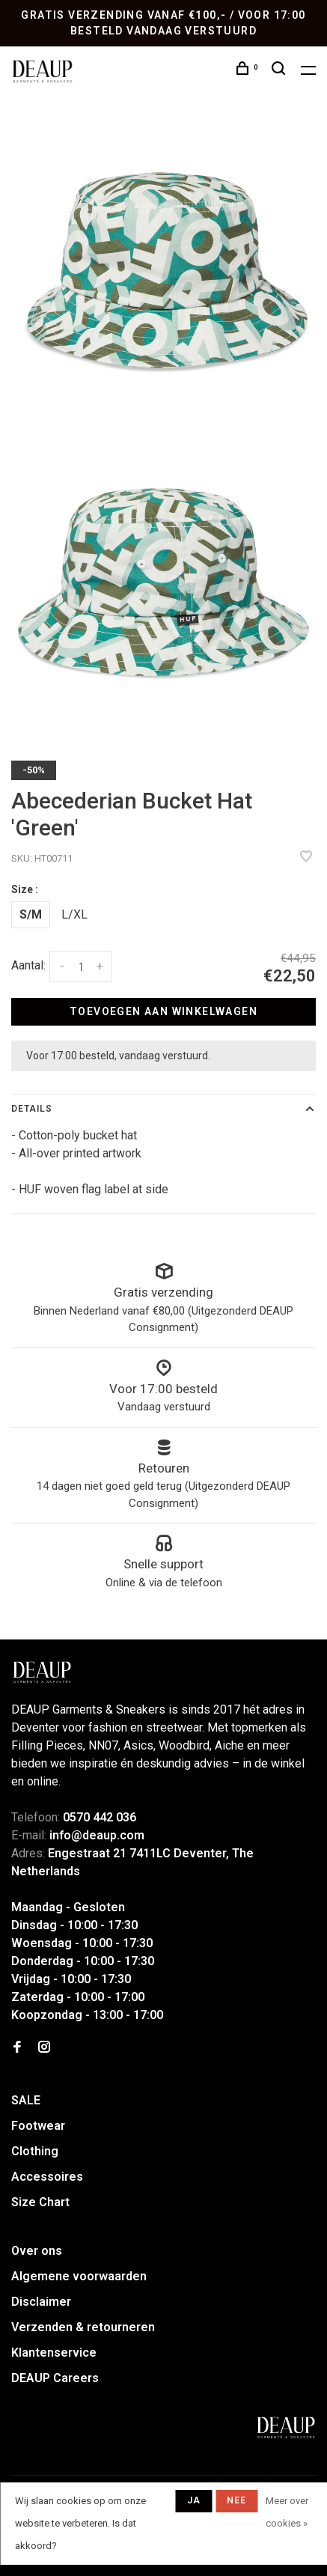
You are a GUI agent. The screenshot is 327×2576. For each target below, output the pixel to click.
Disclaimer (41, 2302)
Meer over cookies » (287, 2512)
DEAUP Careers (55, 2378)
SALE (25, 2100)
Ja (194, 2500)
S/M (30, 914)
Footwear (38, 2126)
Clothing (34, 2151)
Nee (237, 2500)
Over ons (36, 2251)
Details (31, 1108)
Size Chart (40, 2202)
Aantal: (28, 965)
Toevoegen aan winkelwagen (163, 1011)
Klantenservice (54, 2352)
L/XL (74, 914)
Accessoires (47, 2176)
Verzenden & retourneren (83, 2327)
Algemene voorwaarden (79, 2276)
